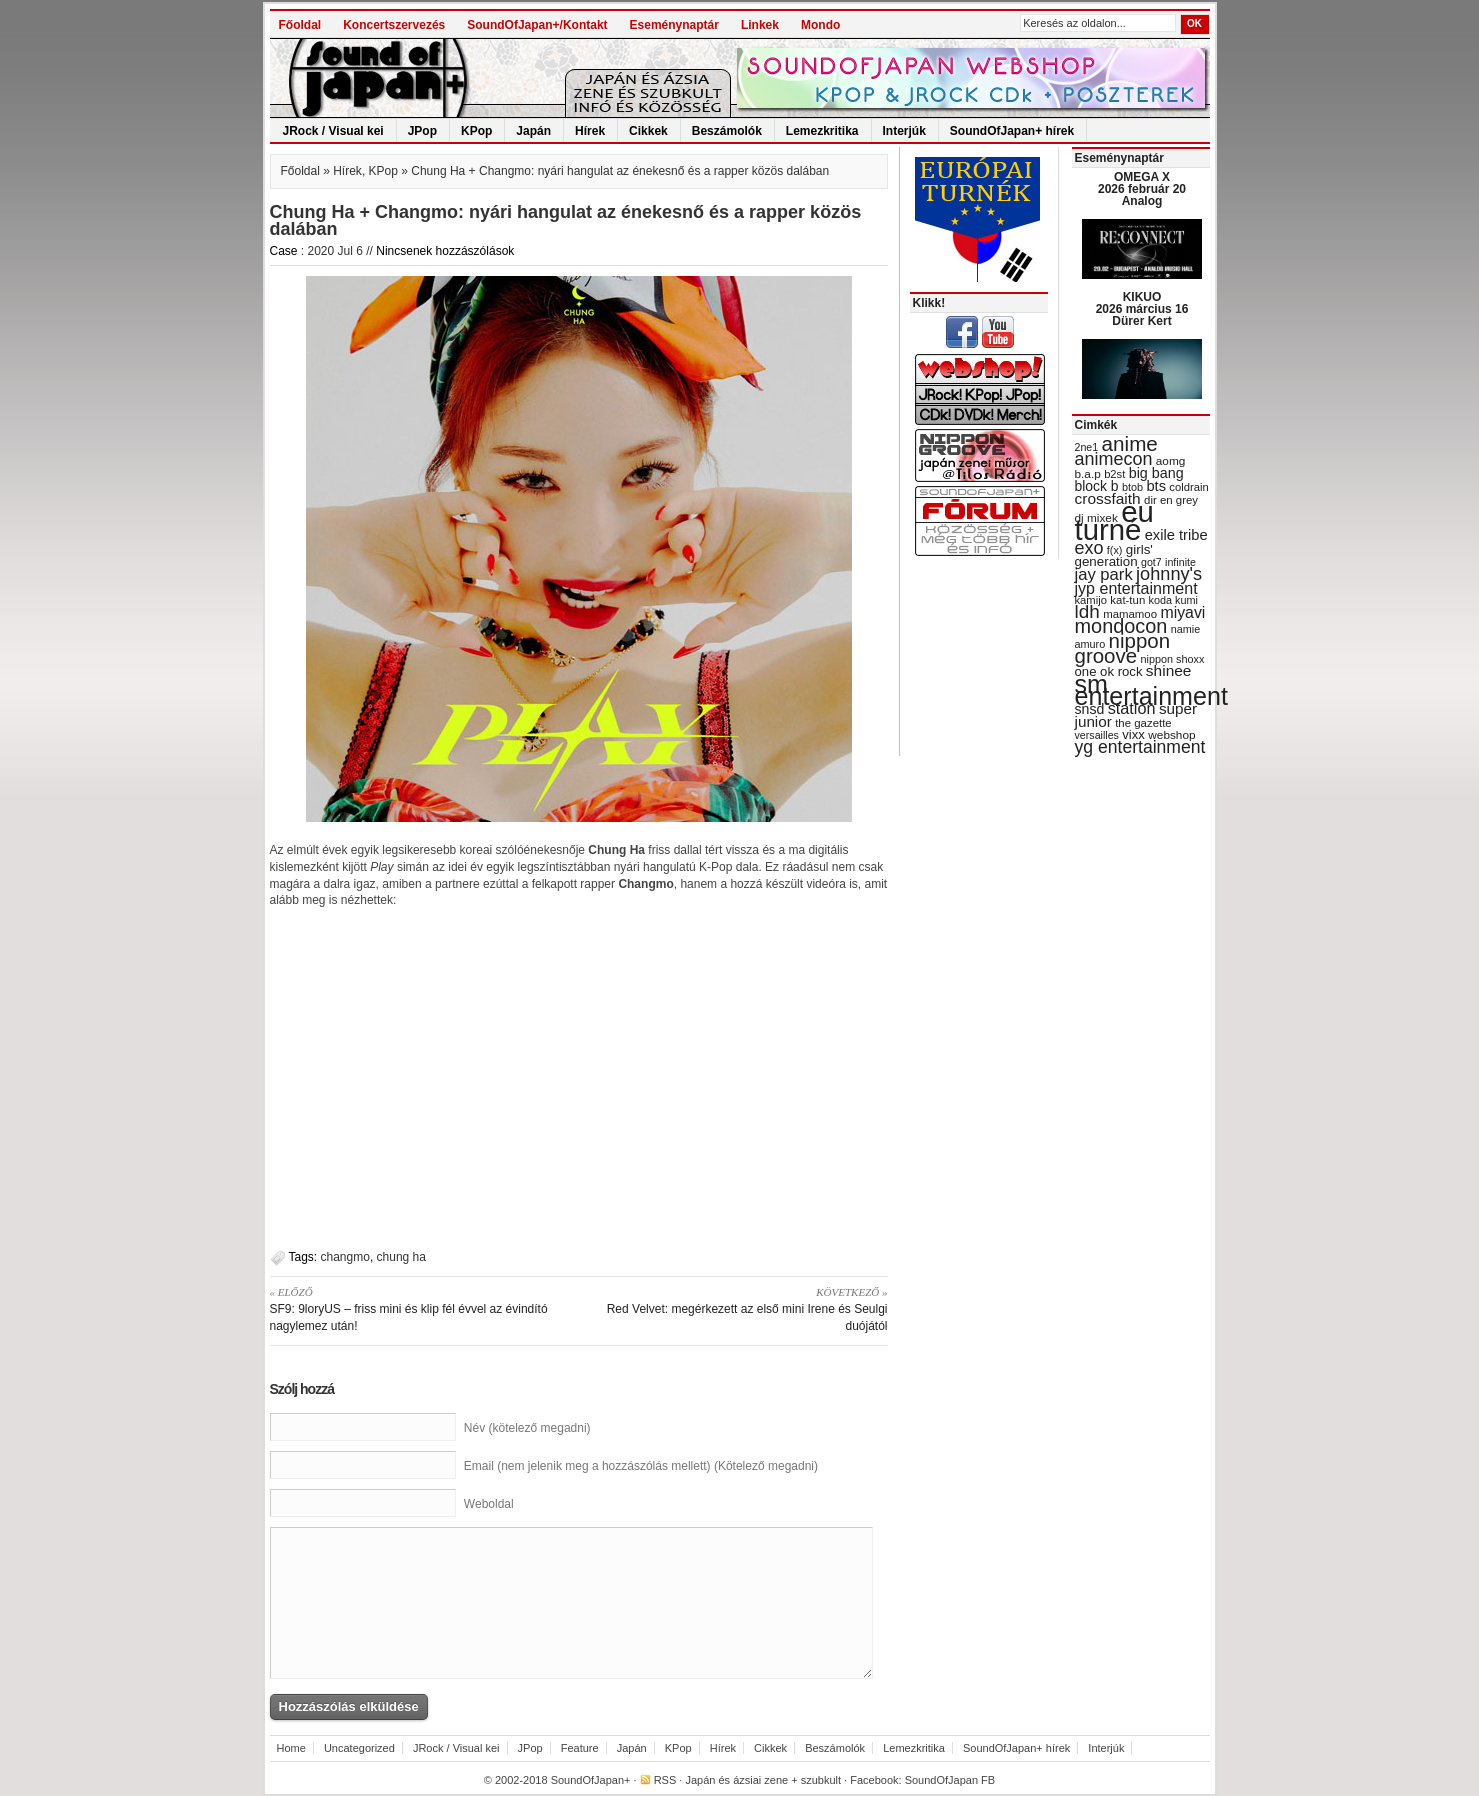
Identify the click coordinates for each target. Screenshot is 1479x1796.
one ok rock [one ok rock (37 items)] (1109, 671)
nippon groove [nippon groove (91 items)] (1123, 648)
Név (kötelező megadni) (527, 1428)
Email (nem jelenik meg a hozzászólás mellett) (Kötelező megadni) (641, 1466)
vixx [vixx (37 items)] (1133, 734)
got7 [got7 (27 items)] (1151, 562)
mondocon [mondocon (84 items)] (1121, 626)
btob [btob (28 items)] (1132, 487)
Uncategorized (359, 1748)
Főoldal (300, 25)
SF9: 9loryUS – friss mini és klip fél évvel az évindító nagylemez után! (417, 1308)
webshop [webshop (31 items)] (1171, 735)
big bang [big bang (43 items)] (1156, 473)
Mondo (820, 25)
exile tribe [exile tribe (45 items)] (1176, 535)
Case (284, 251)
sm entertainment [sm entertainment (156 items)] (1151, 690)
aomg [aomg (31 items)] (1171, 461)
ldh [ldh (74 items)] (1087, 611)
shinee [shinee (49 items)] (1169, 670)
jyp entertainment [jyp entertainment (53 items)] (1136, 588)
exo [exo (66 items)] (1089, 548)
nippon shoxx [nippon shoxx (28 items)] (1172, 659)
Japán (533, 131)
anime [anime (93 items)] (1130, 443)
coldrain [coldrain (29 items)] (1188, 487)
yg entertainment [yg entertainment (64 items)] (1140, 747)
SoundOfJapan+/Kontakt (537, 25)
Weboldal (489, 1504)
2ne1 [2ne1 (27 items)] (1087, 447)
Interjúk (904, 131)
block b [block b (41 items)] (1097, 486)
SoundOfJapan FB (950, 1780)
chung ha (401, 1257)
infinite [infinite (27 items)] (1180, 562)
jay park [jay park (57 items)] (1104, 574)
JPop (422, 131)
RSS (665, 1780)
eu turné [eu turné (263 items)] (1114, 520)
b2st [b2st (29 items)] (1114, 474)
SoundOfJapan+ (591, 1780)
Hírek (590, 131)
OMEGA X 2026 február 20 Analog (1142, 189)
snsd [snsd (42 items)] (1090, 709)
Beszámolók (727, 131)
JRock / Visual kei (333, 131)
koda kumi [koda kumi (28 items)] (1173, 600)
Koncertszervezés (394, 25)
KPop (476, 131)
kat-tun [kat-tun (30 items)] (1127, 600)
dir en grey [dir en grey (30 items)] (1171, 500)
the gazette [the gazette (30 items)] (1143, 723)
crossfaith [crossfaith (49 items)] (1108, 498)
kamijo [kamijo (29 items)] (1091, 600)
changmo (345, 1257)
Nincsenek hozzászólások (445, 251)
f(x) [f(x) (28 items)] (1115, 550)
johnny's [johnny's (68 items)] (1169, 574)
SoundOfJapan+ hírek (1012, 131)
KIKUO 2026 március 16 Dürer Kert (1142, 309)
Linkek (760, 25)
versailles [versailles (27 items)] (1097, 735)
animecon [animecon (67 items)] (1114, 459)
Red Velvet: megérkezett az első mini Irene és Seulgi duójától (740, 1308)
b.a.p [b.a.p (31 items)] (1088, 474)
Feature (580, 1748)
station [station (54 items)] (1132, 708)
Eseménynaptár (674, 25)
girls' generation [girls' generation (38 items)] (1114, 555)
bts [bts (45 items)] (1156, 486)
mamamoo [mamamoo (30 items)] (1130, 614)
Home (291, 1748)
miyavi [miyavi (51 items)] (1182, 612)
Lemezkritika (822, 131)
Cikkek (648, 131)
